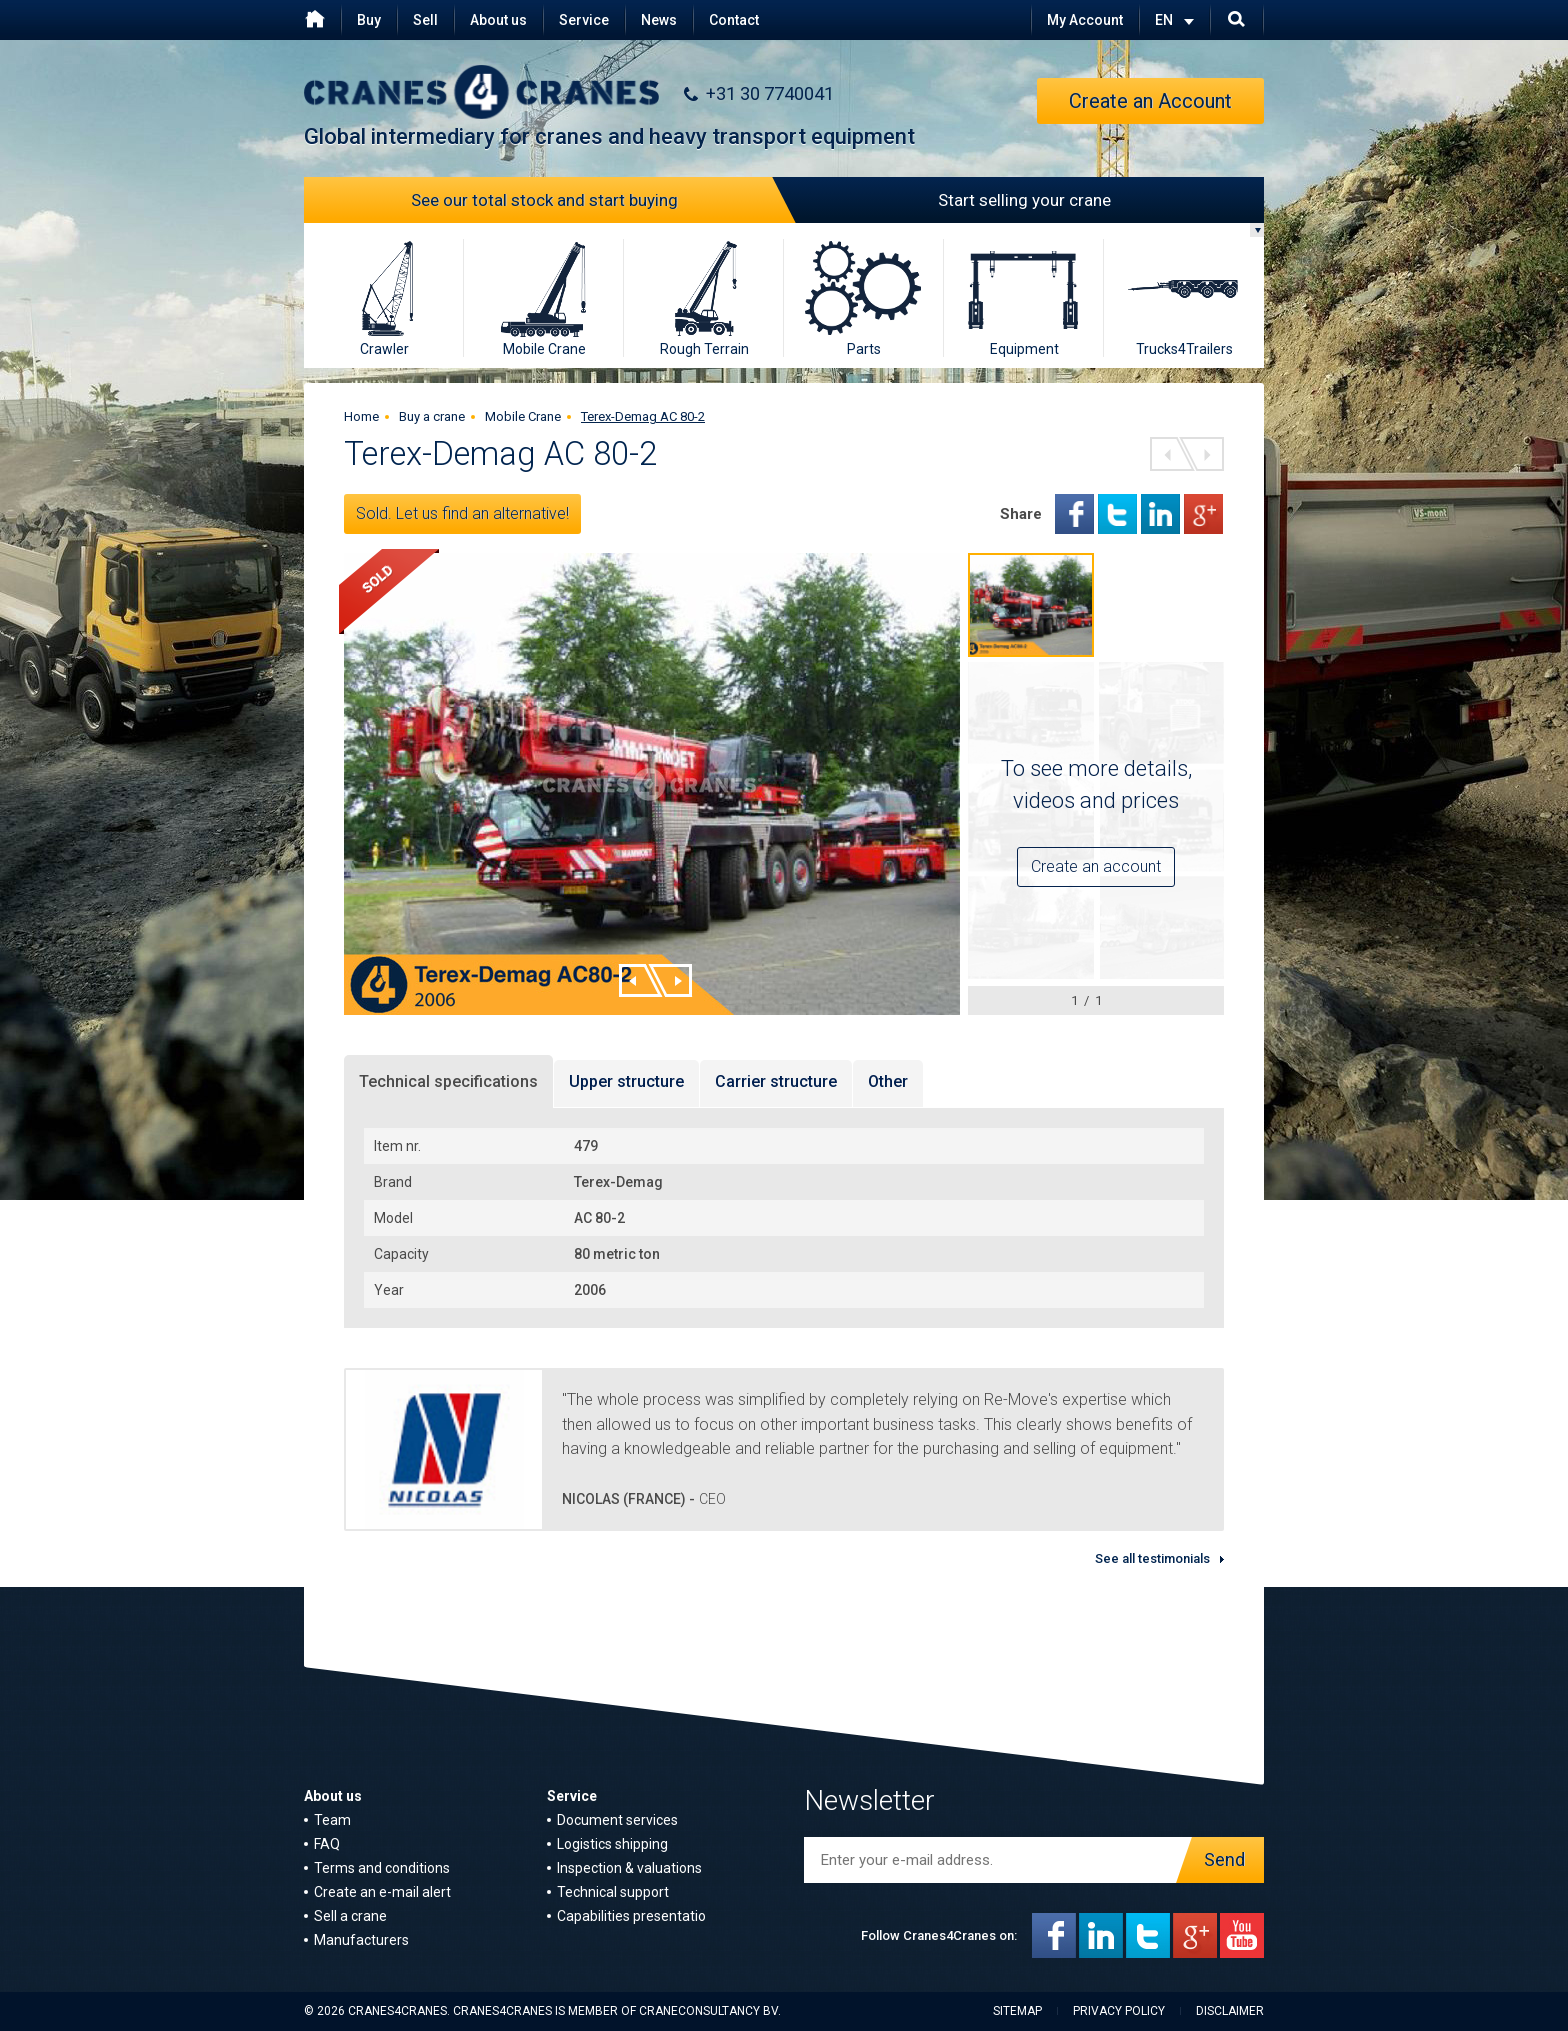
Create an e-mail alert (382, 1892)
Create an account (1096, 866)
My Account (1085, 20)
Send (1219, 1860)
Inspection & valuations (629, 1868)
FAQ (327, 1844)
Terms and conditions (382, 1868)
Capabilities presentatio (631, 1916)
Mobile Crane (523, 416)
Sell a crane (350, 1916)
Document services (617, 1820)
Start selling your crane (947, 200)
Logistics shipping (612, 1844)
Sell (425, 20)
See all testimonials (1152, 1558)
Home (361, 416)
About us (498, 20)
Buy (369, 20)
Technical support (613, 1892)
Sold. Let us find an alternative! (462, 513)
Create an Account (1150, 101)
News (659, 20)
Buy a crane (432, 416)
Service (584, 20)
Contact (734, 20)
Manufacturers (361, 1940)
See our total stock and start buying (598, 200)
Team (332, 1820)
